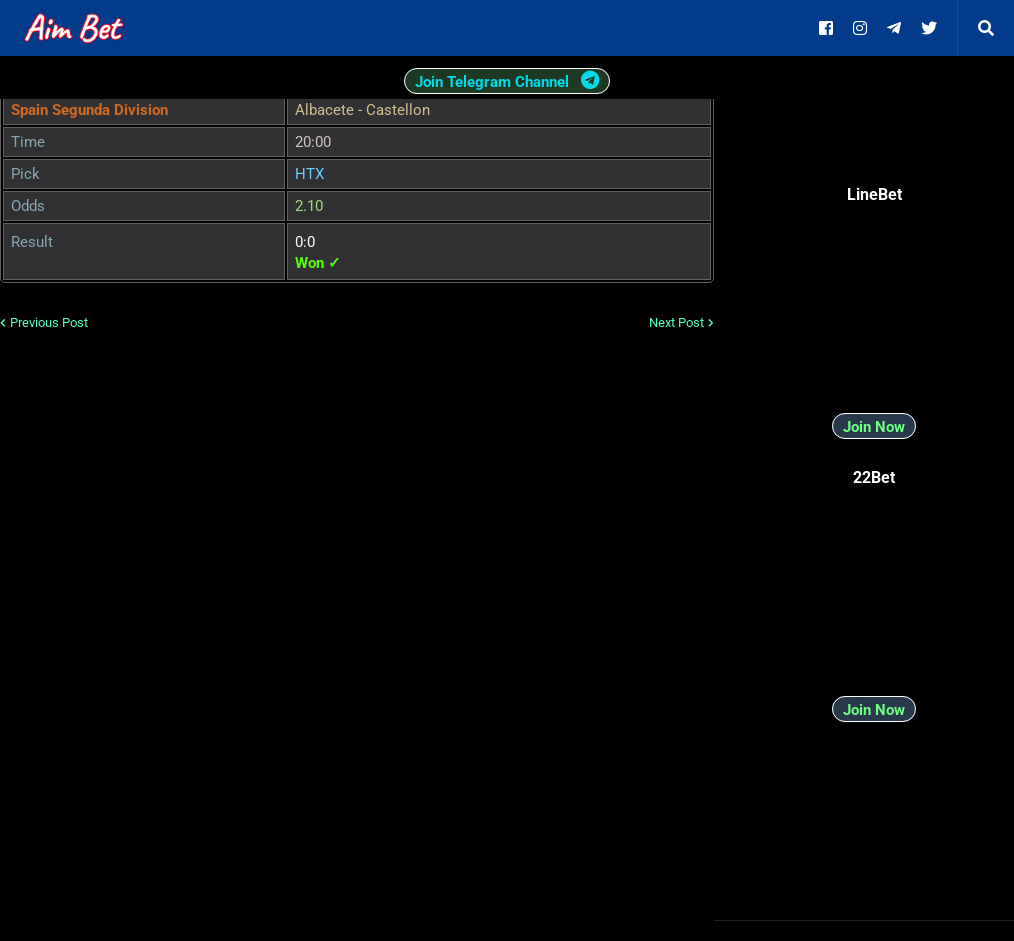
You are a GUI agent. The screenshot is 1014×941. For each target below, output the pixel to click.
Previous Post (49, 322)
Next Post (676, 322)
